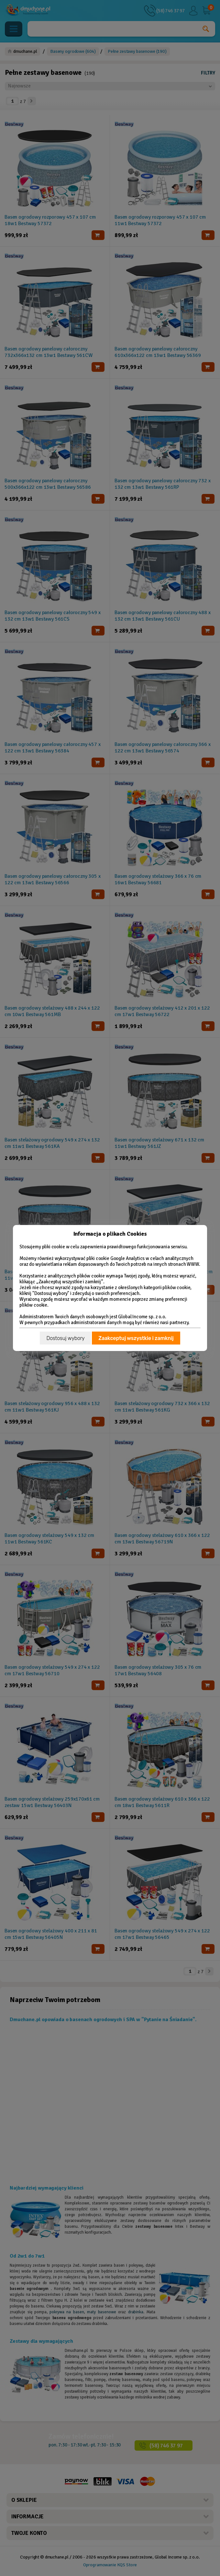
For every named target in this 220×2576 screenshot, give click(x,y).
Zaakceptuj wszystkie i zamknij (135, 1338)
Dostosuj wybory (65, 1338)
